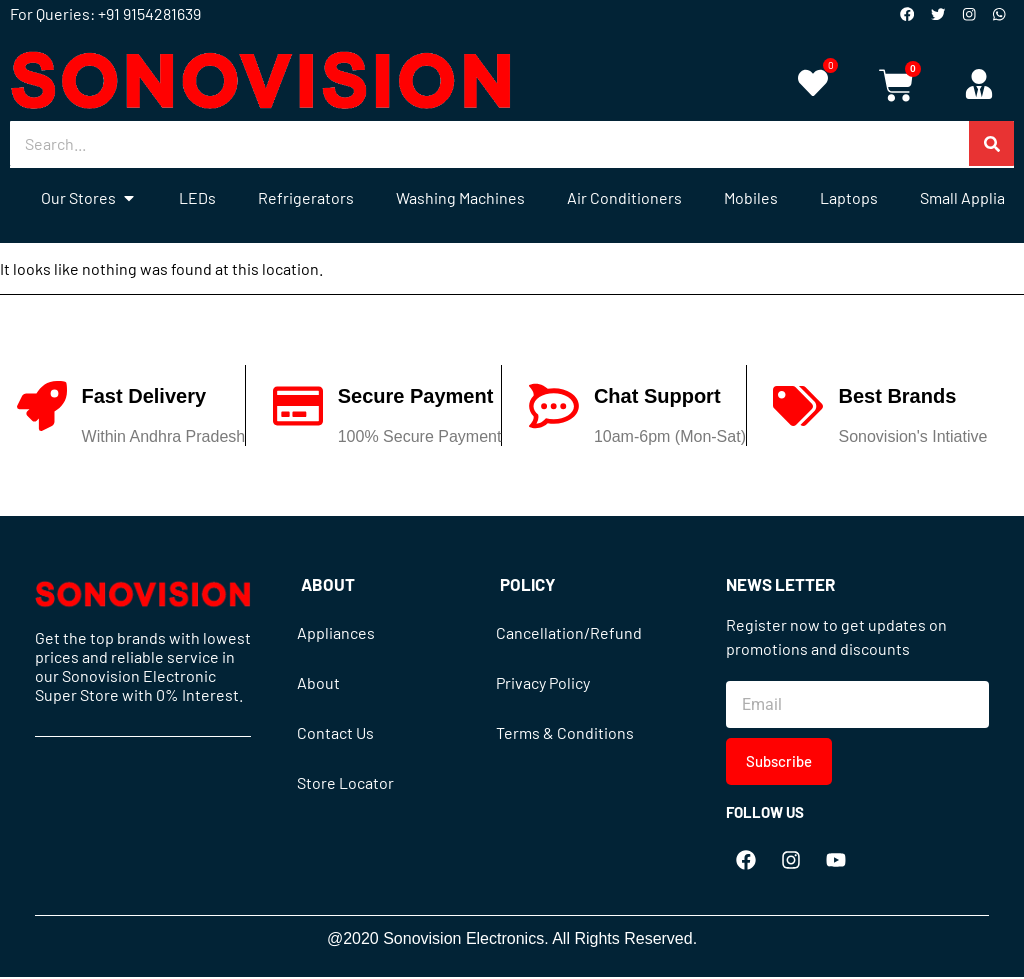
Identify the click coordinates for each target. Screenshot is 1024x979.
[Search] (991, 145)
